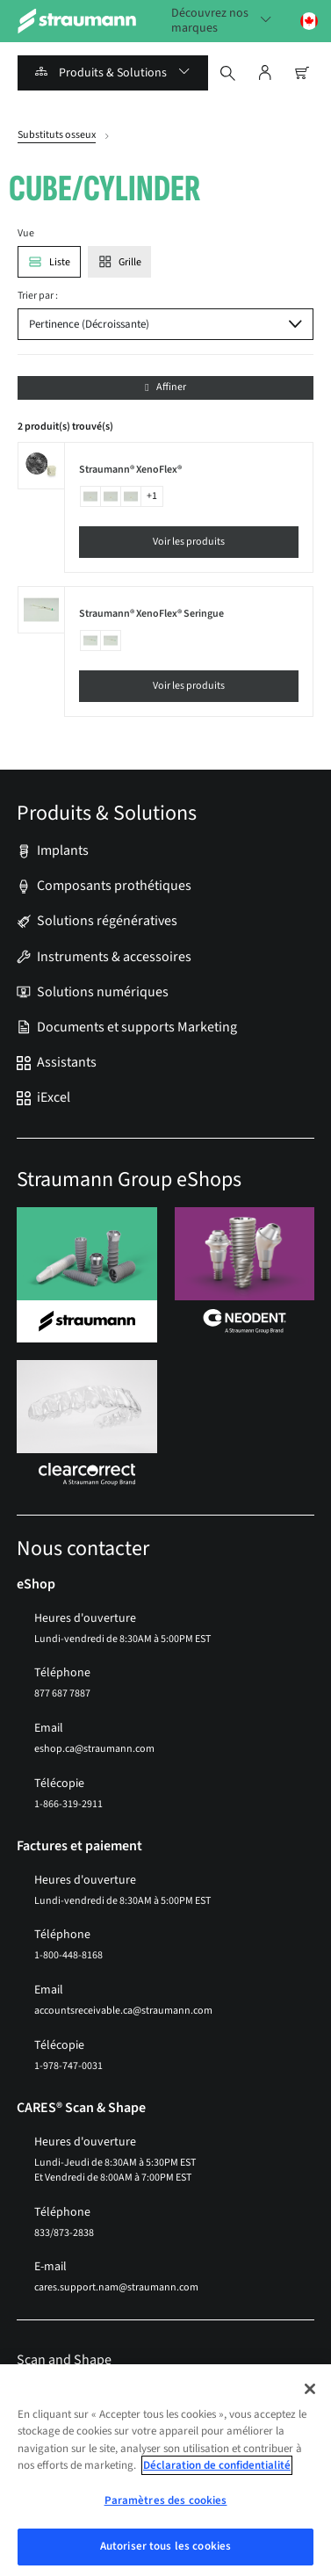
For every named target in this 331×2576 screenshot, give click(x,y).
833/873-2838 (64, 2232)
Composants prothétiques (114, 886)
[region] (165, 2470)
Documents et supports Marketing (137, 1027)
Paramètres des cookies (165, 2500)
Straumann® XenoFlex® (130, 470)
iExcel (53, 1097)
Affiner (165, 387)
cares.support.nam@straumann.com (116, 2287)
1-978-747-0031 (68, 2066)
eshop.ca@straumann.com (94, 1748)
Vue (26, 233)
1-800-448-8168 (68, 1955)
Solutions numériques (103, 992)
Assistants (67, 1062)
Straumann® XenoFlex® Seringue (151, 614)
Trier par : (38, 295)
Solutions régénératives (107, 921)
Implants (63, 851)
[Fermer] (310, 2389)
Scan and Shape (64, 2360)
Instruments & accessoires (114, 957)
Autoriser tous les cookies (165, 2546)
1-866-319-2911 (68, 1804)
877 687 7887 (62, 1693)
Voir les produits (189, 541)
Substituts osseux (57, 134)
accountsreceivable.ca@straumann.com (123, 2010)
